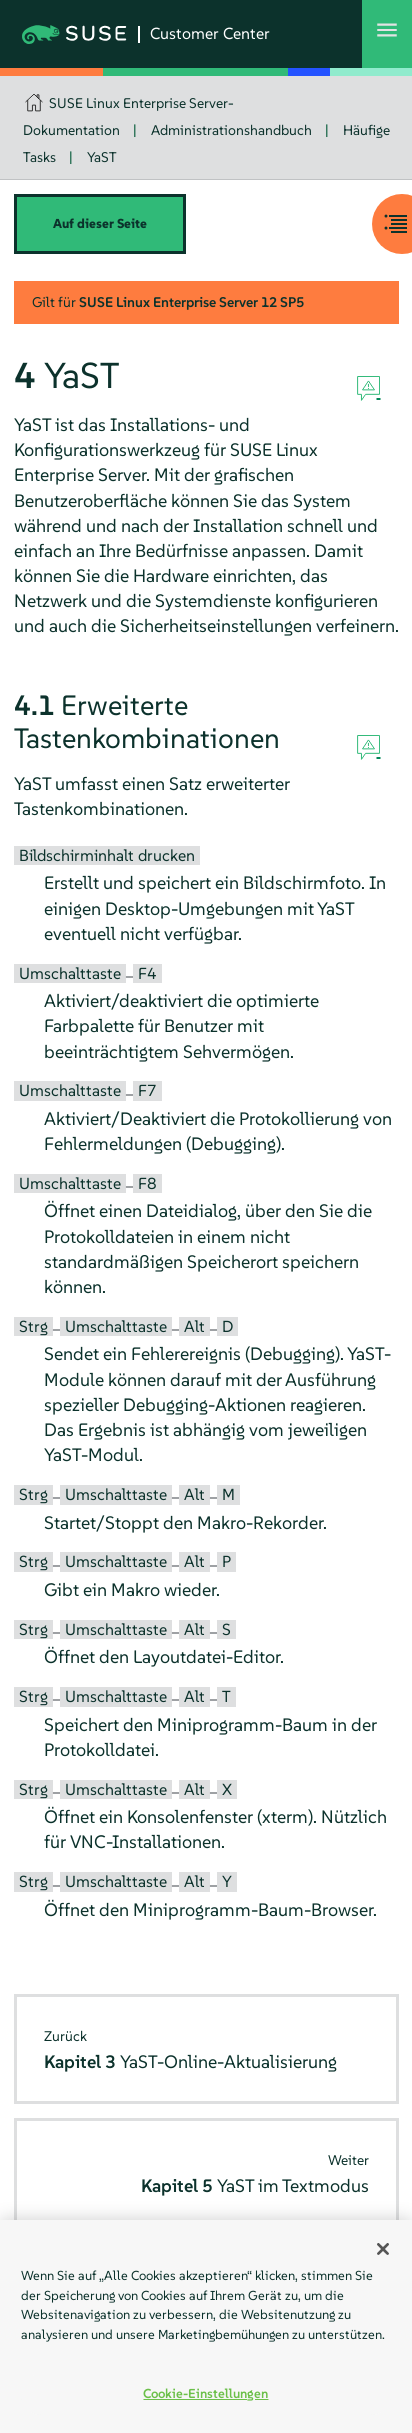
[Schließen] (383, 2249)
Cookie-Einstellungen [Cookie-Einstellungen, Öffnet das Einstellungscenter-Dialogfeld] (205, 2393)
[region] (206, 2326)
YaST (102, 157)
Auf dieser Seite (100, 223)
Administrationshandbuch (231, 130)
